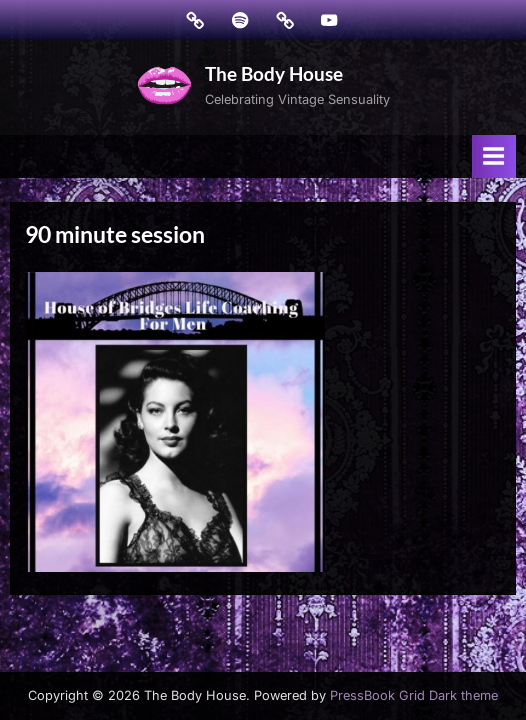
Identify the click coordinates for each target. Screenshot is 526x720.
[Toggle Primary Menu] (494, 156)
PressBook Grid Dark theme (414, 695)
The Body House (274, 73)
